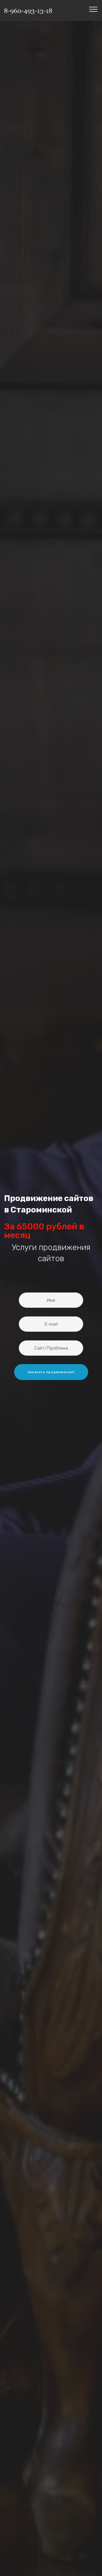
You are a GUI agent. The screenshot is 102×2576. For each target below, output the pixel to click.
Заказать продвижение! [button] (51, 1378)
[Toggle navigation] (93, 9)
